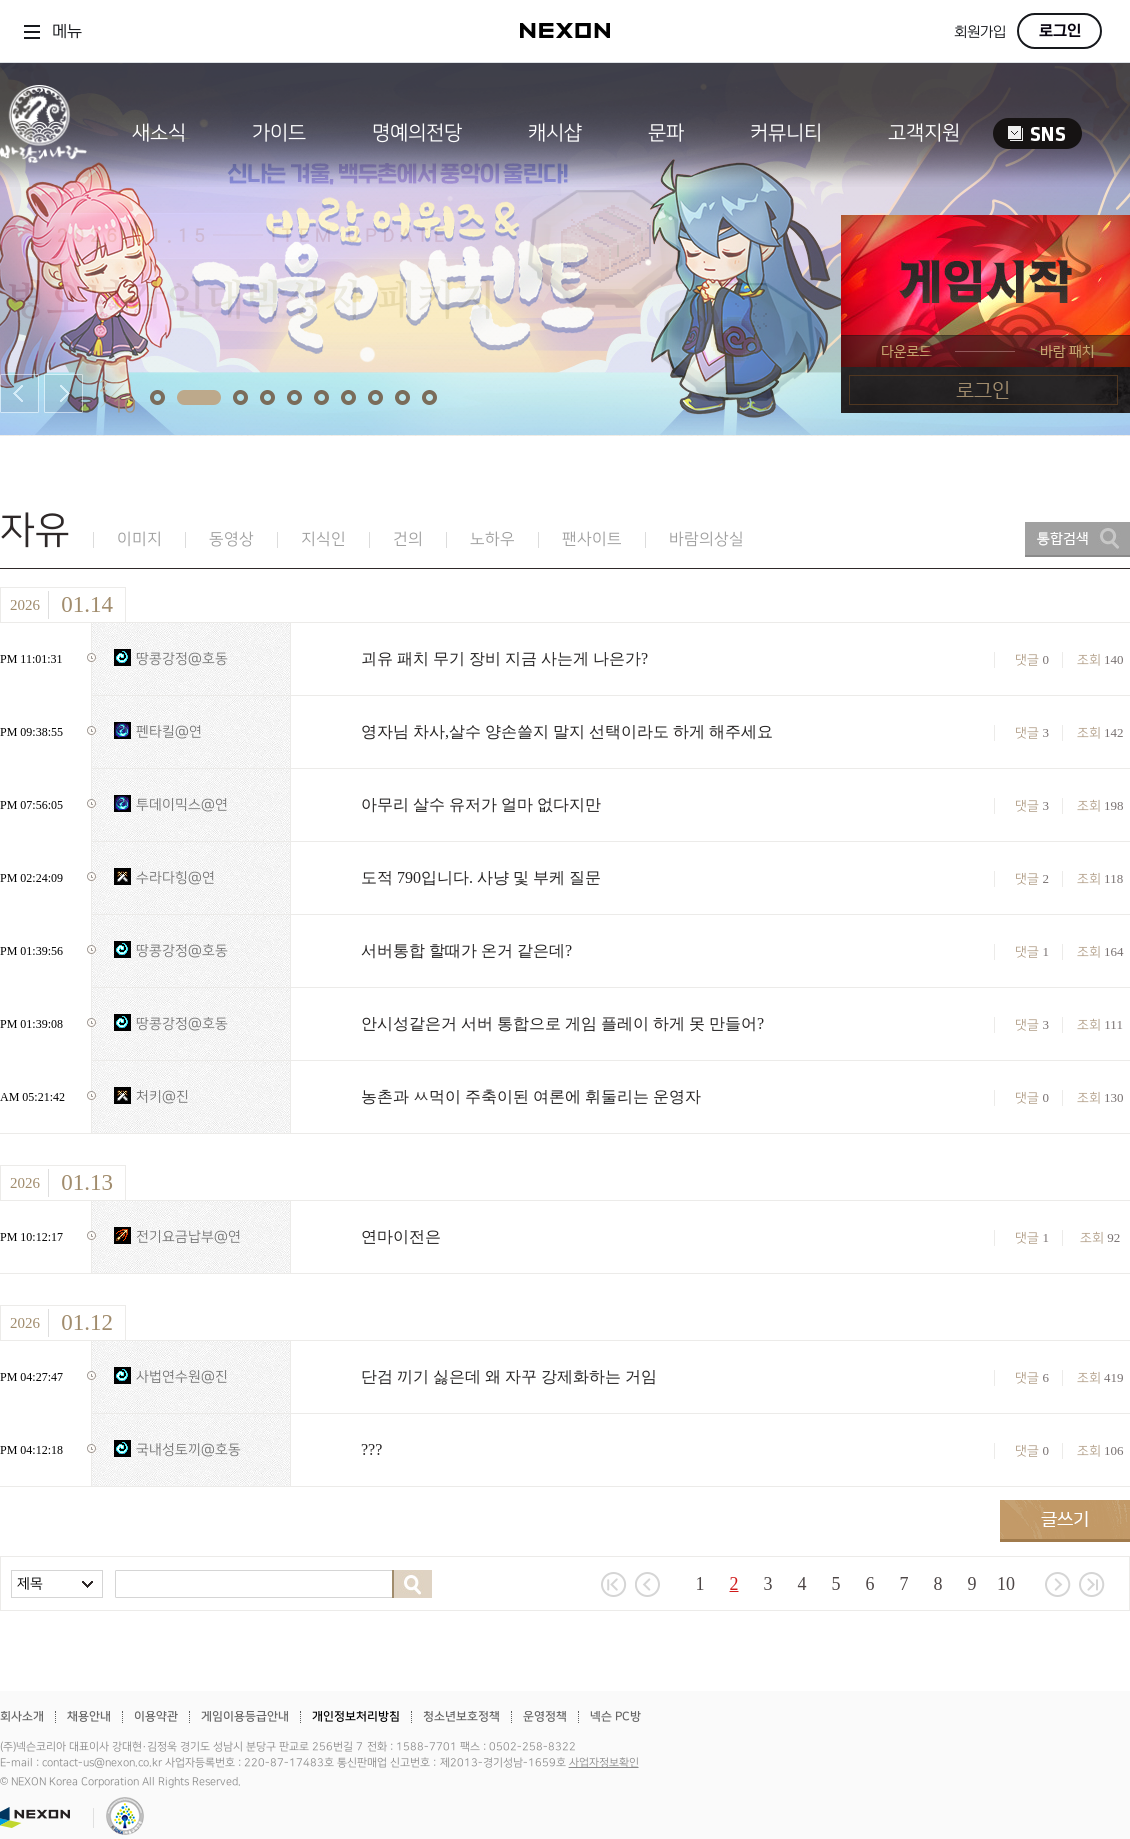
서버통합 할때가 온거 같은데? (466, 950)
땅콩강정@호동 (182, 658)
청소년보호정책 (461, 1716)
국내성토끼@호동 (188, 1449)
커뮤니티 (786, 133)
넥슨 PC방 (615, 1716)
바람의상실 (706, 539)
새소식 (159, 133)
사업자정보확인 (604, 1763)
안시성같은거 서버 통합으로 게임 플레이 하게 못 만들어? (562, 1023)
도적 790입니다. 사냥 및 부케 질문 (481, 877)
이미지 (139, 539)
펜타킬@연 (169, 731)
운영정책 (545, 1716)
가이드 (279, 133)
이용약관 (156, 1716)
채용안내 (89, 1716)
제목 (30, 1583)
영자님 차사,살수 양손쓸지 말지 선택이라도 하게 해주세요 (567, 731)
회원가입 (980, 32)
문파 (666, 133)
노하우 (492, 539)
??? (371, 1449)
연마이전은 (401, 1236)
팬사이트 (592, 539)
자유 (35, 530)
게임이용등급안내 (245, 1716)
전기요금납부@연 (188, 1236)
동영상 (231, 539)
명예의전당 (417, 133)
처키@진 (162, 1096)
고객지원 (924, 133)
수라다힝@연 (175, 877)
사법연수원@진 (182, 1376)
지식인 (323, 539)
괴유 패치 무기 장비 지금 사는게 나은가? (504, 658)
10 (1006, 1584)
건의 (408, 539)
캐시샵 (555, 133)
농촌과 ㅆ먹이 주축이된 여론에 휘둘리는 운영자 (531, 1096)
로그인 (1060, 31)
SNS (1037, 133)
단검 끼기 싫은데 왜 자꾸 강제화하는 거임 (509, 1376)
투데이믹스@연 (182, 804)
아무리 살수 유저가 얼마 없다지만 (481, 804)
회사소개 (22, 1716)
